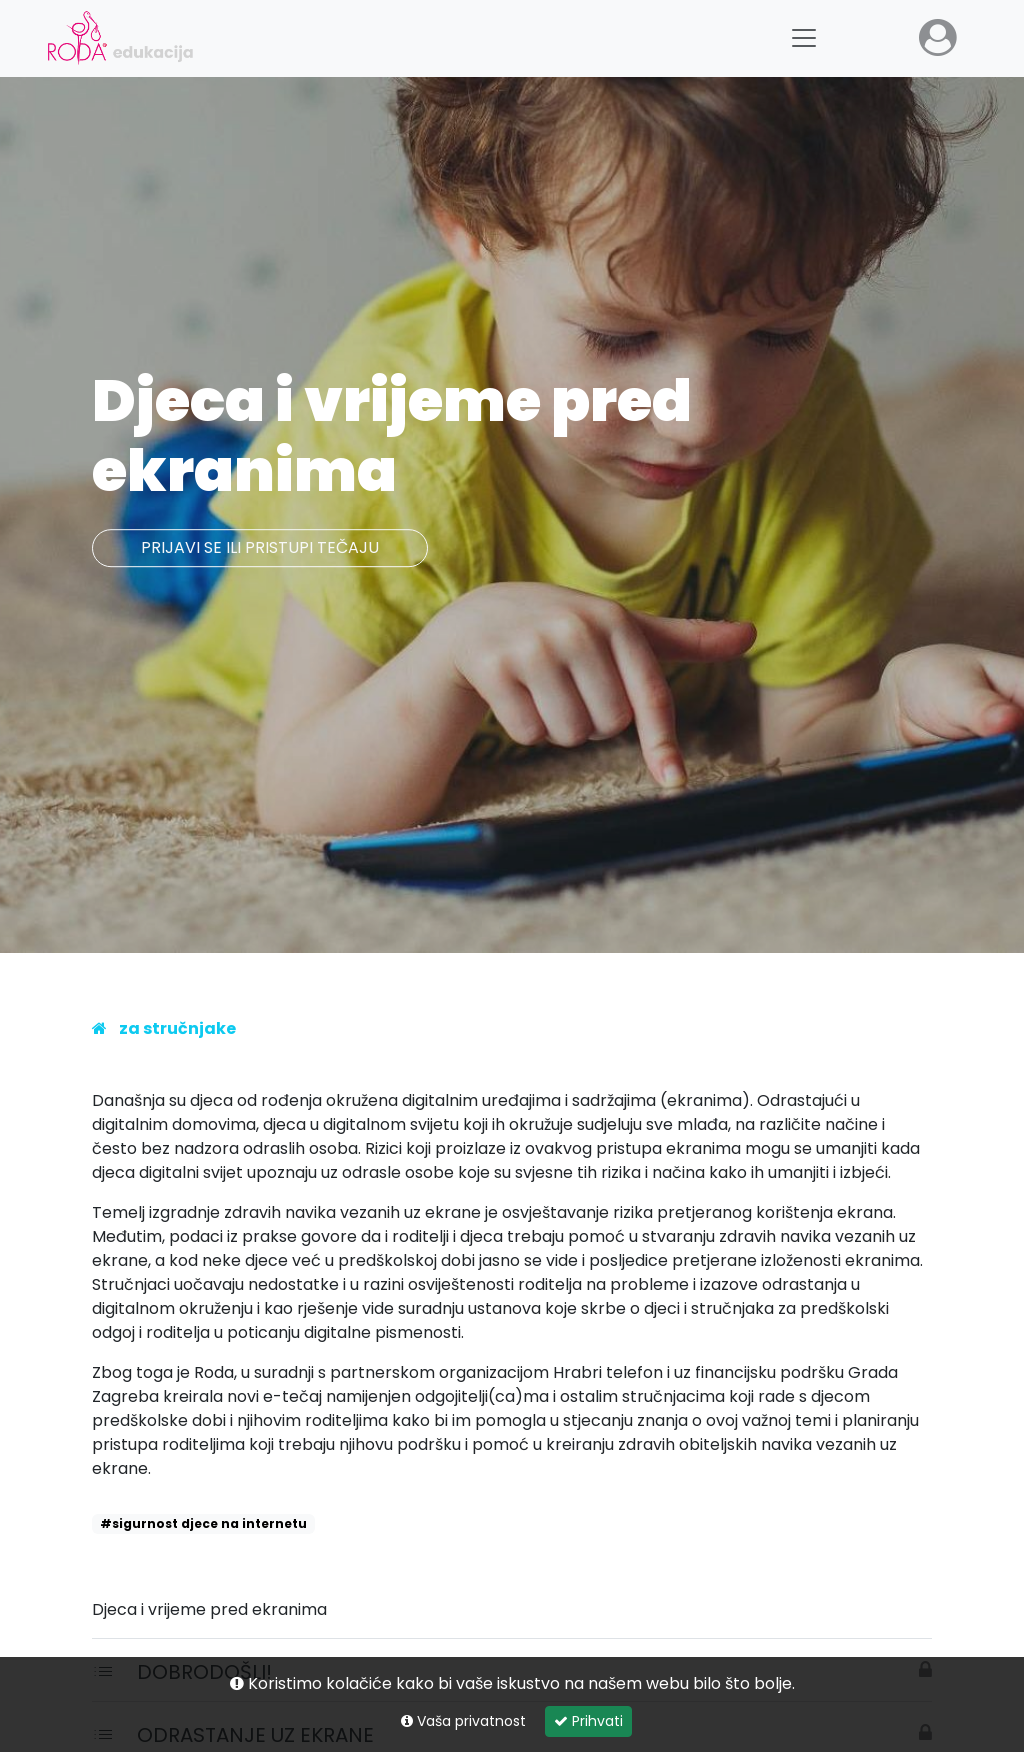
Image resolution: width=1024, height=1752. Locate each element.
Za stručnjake (177, 1028)
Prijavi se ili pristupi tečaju (260, 548)
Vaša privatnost (463, 1721)
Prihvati (588, 1721)
